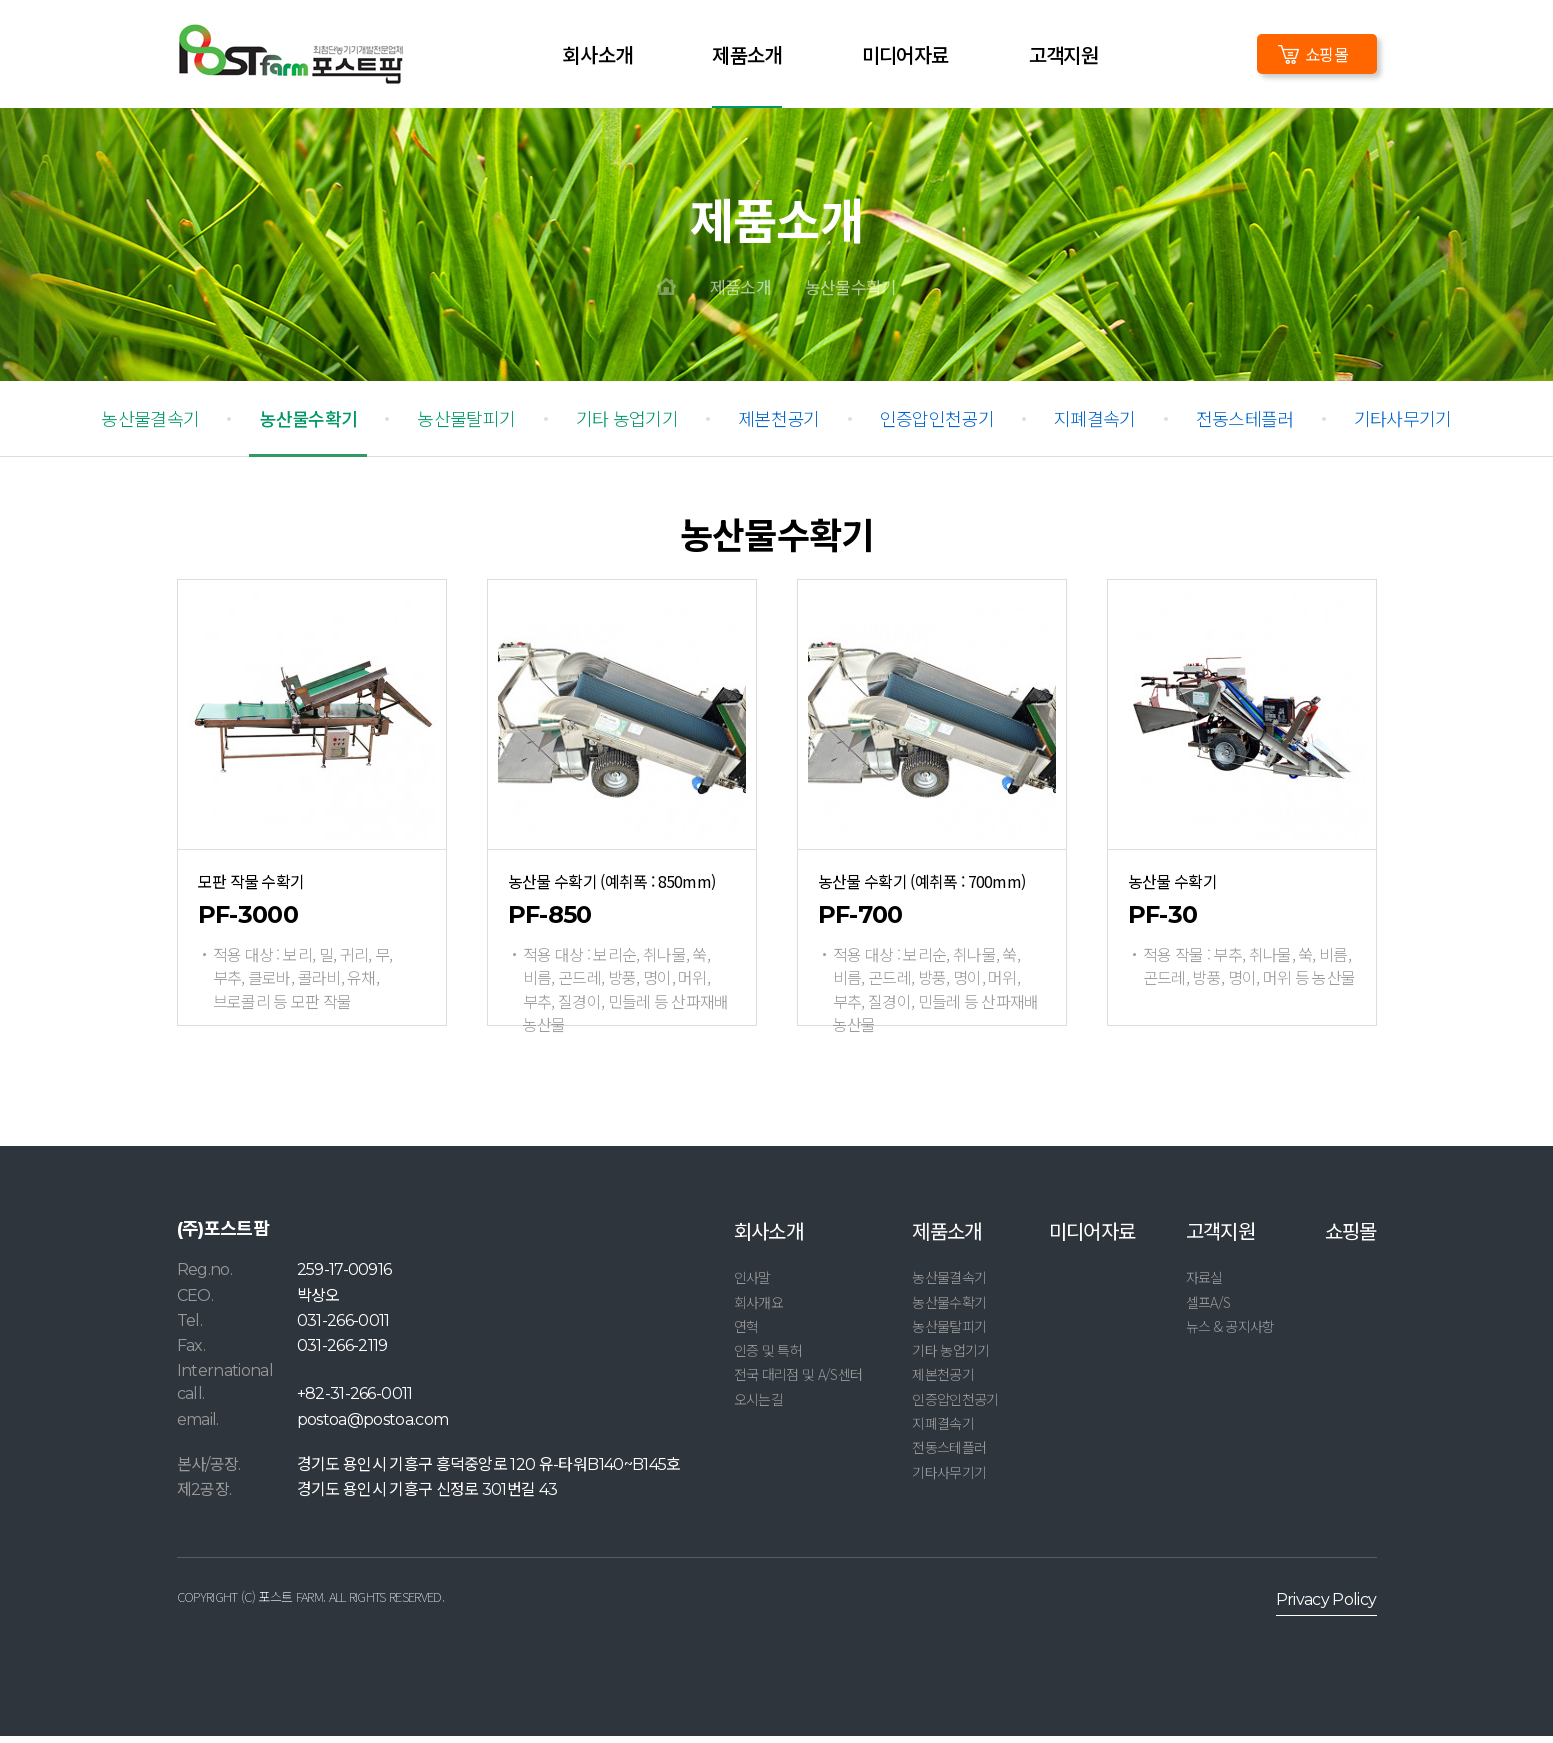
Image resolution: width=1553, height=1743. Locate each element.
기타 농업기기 (627, 425)
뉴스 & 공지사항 (1230, 1333)
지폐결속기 (1095, 425)
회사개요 (758, 1308)
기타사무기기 (1403, 425)
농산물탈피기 (466, 425)
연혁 (746, 1333)
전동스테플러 (1245, 425)
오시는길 (758, 1406)
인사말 (752, 1284)
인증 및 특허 (768, 1357)
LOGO (291, 54)
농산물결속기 (150, 425)
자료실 (1204, 1284)
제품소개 (740, 293)
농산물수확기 (851, 293)
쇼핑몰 (1326, 54)
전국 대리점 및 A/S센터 (798, 1381)
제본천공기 (779, 425)
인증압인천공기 (937, 425)
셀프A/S (1208, 1308)
